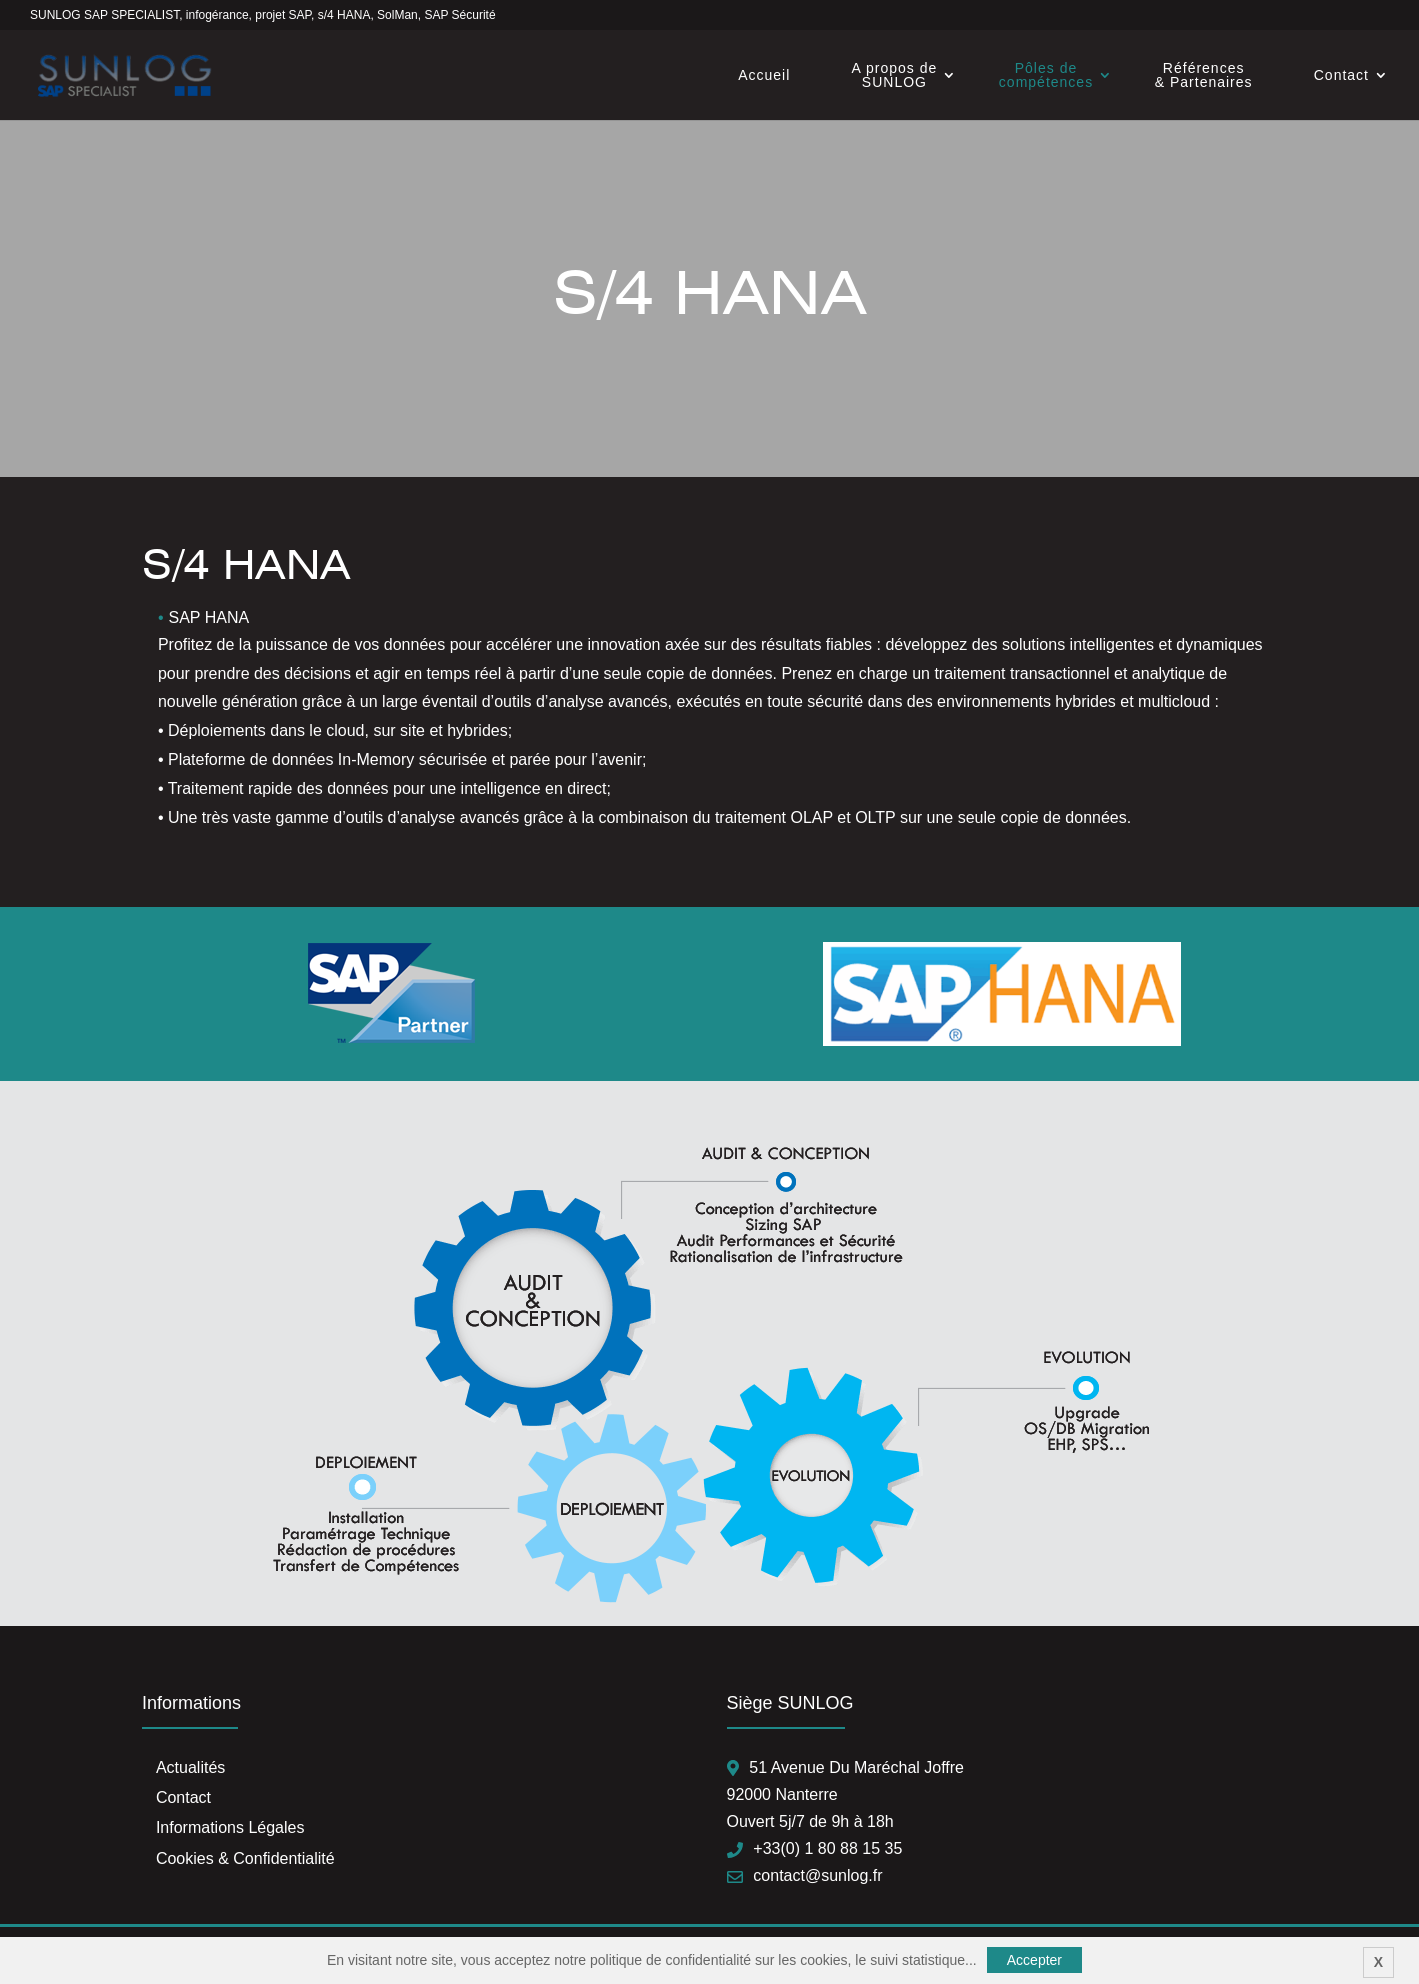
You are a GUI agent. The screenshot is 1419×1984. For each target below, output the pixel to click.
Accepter (1034, 1960)
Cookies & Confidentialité (245, 1858)
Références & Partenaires (1204, 75)
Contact (1341, 75)
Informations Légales (230, 1827)
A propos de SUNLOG (895, 75)
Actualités (190, 1767)
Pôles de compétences (1046, 75)
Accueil (764, 75)
